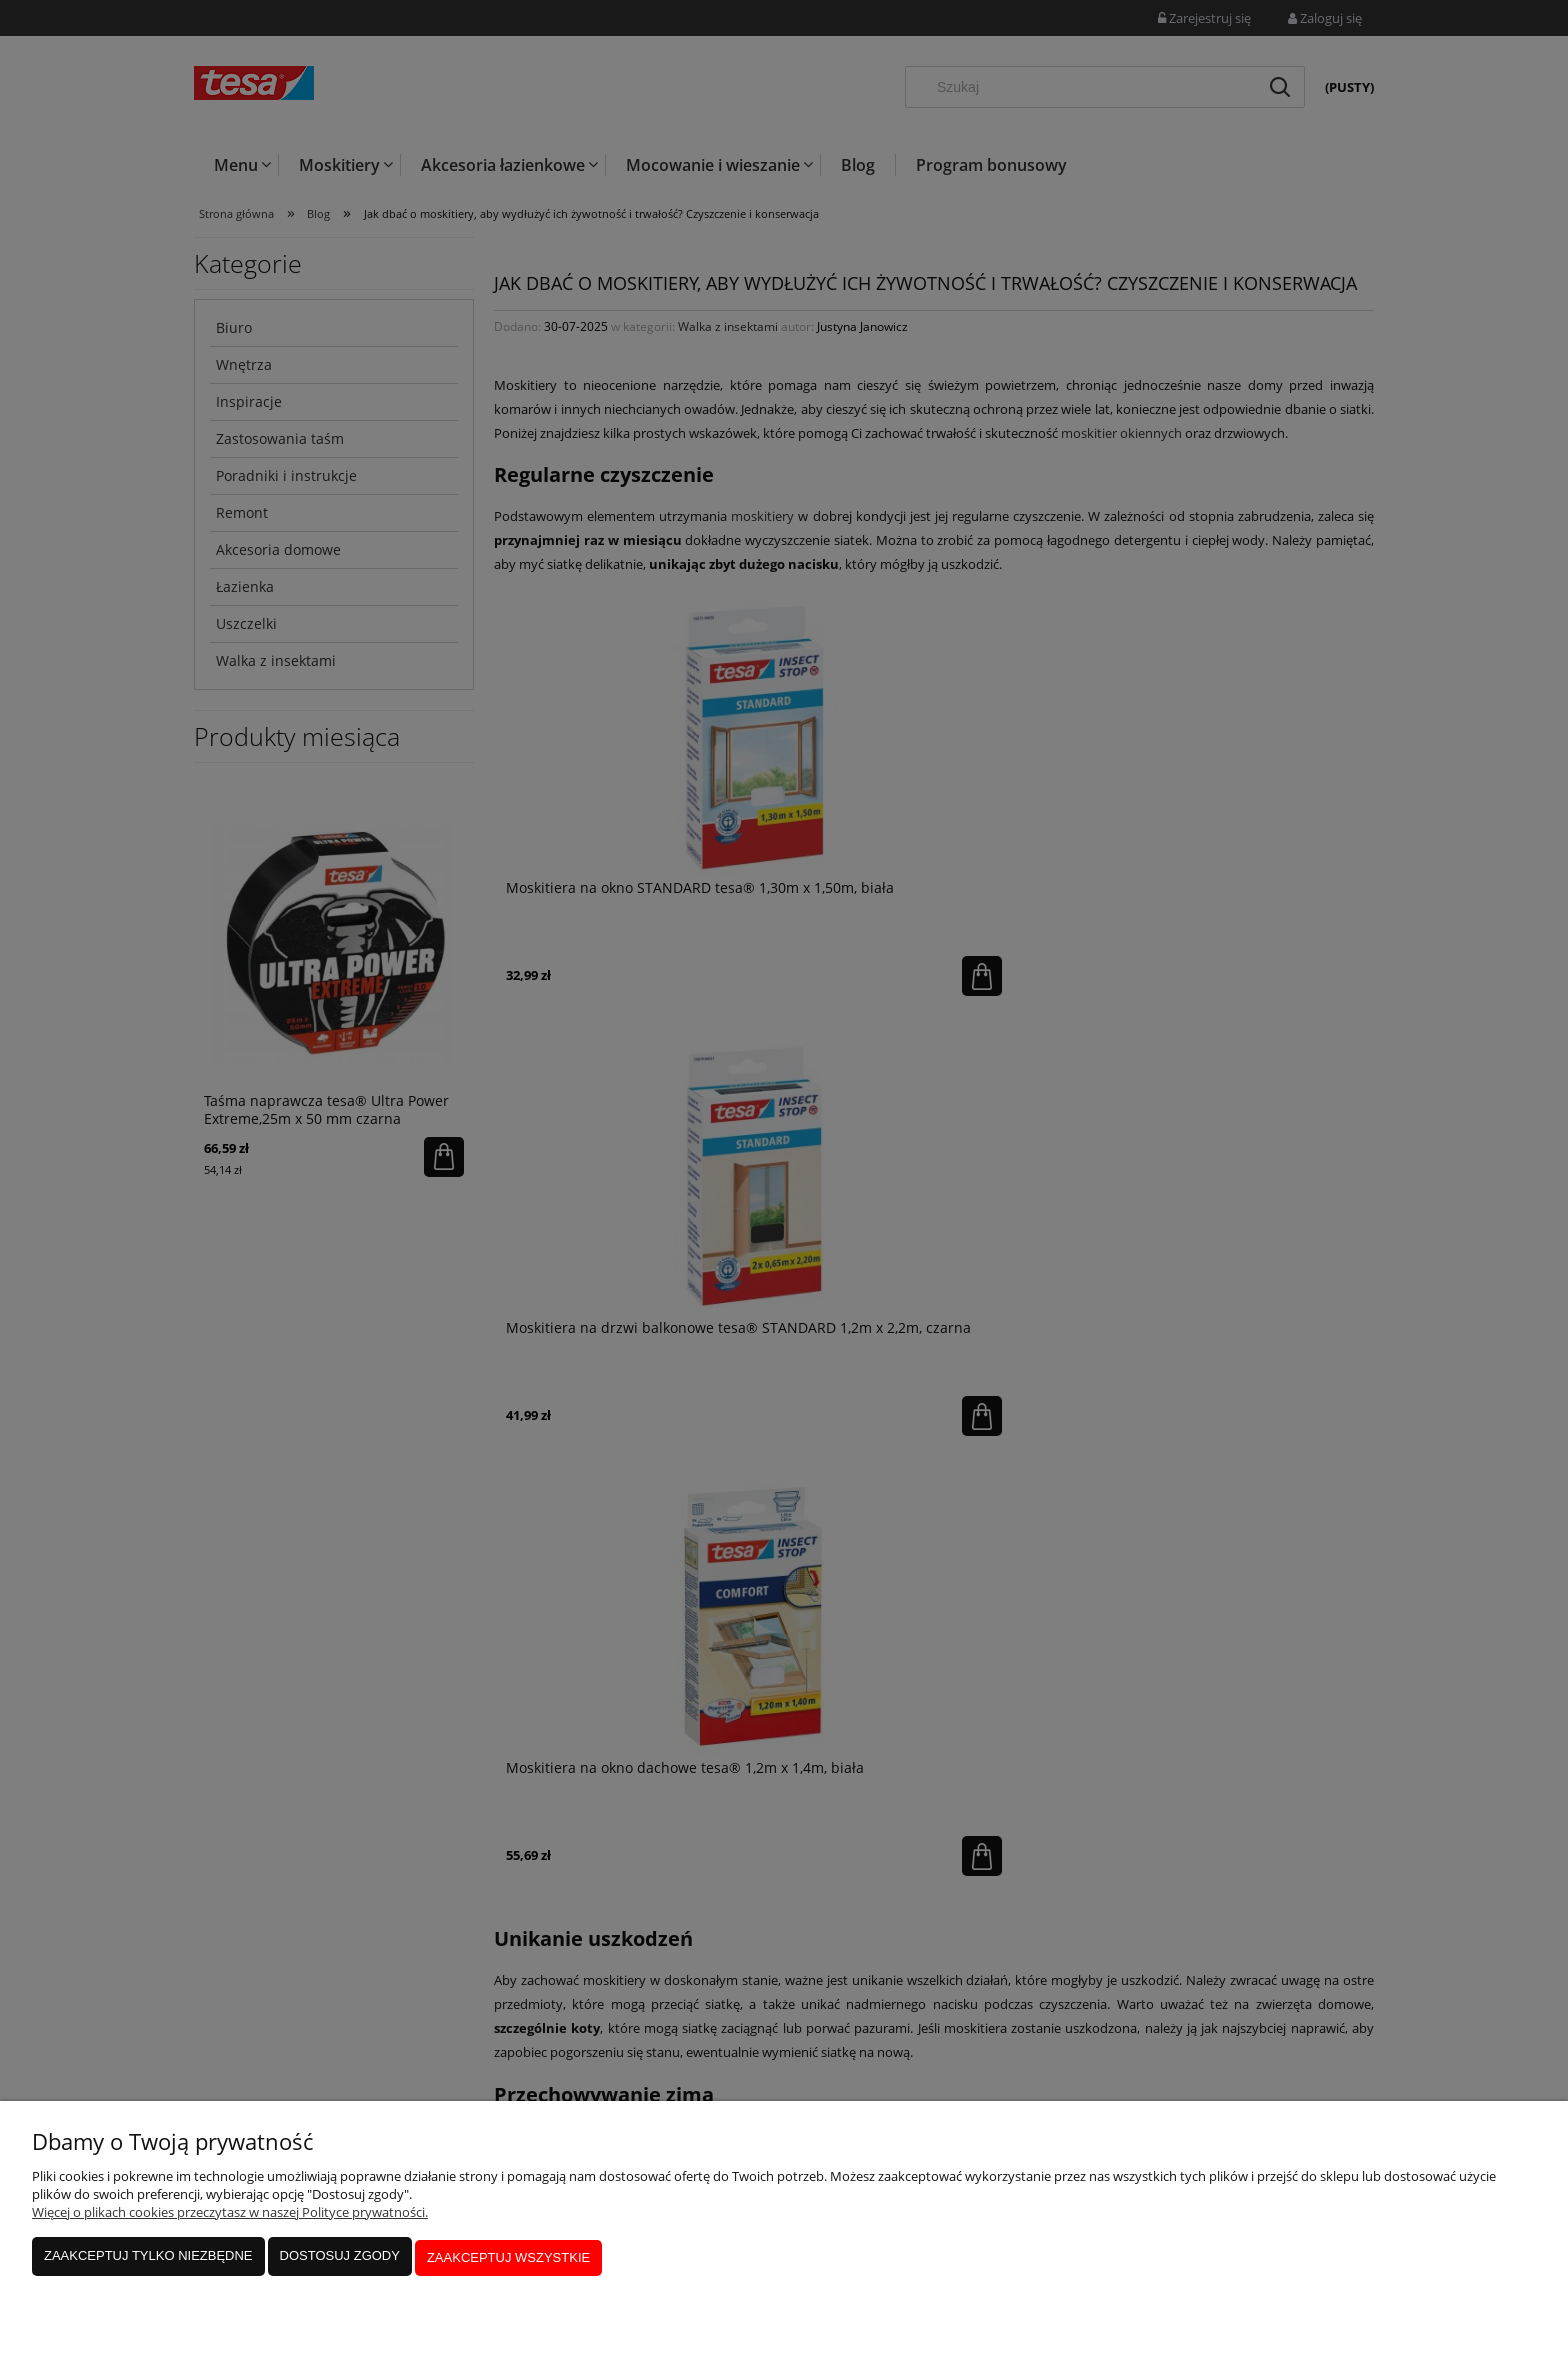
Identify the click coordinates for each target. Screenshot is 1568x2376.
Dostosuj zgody (340, 2261)
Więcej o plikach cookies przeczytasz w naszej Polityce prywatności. (230, 2219)
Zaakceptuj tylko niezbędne (148, 2261)
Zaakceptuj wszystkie (508, 2261)
